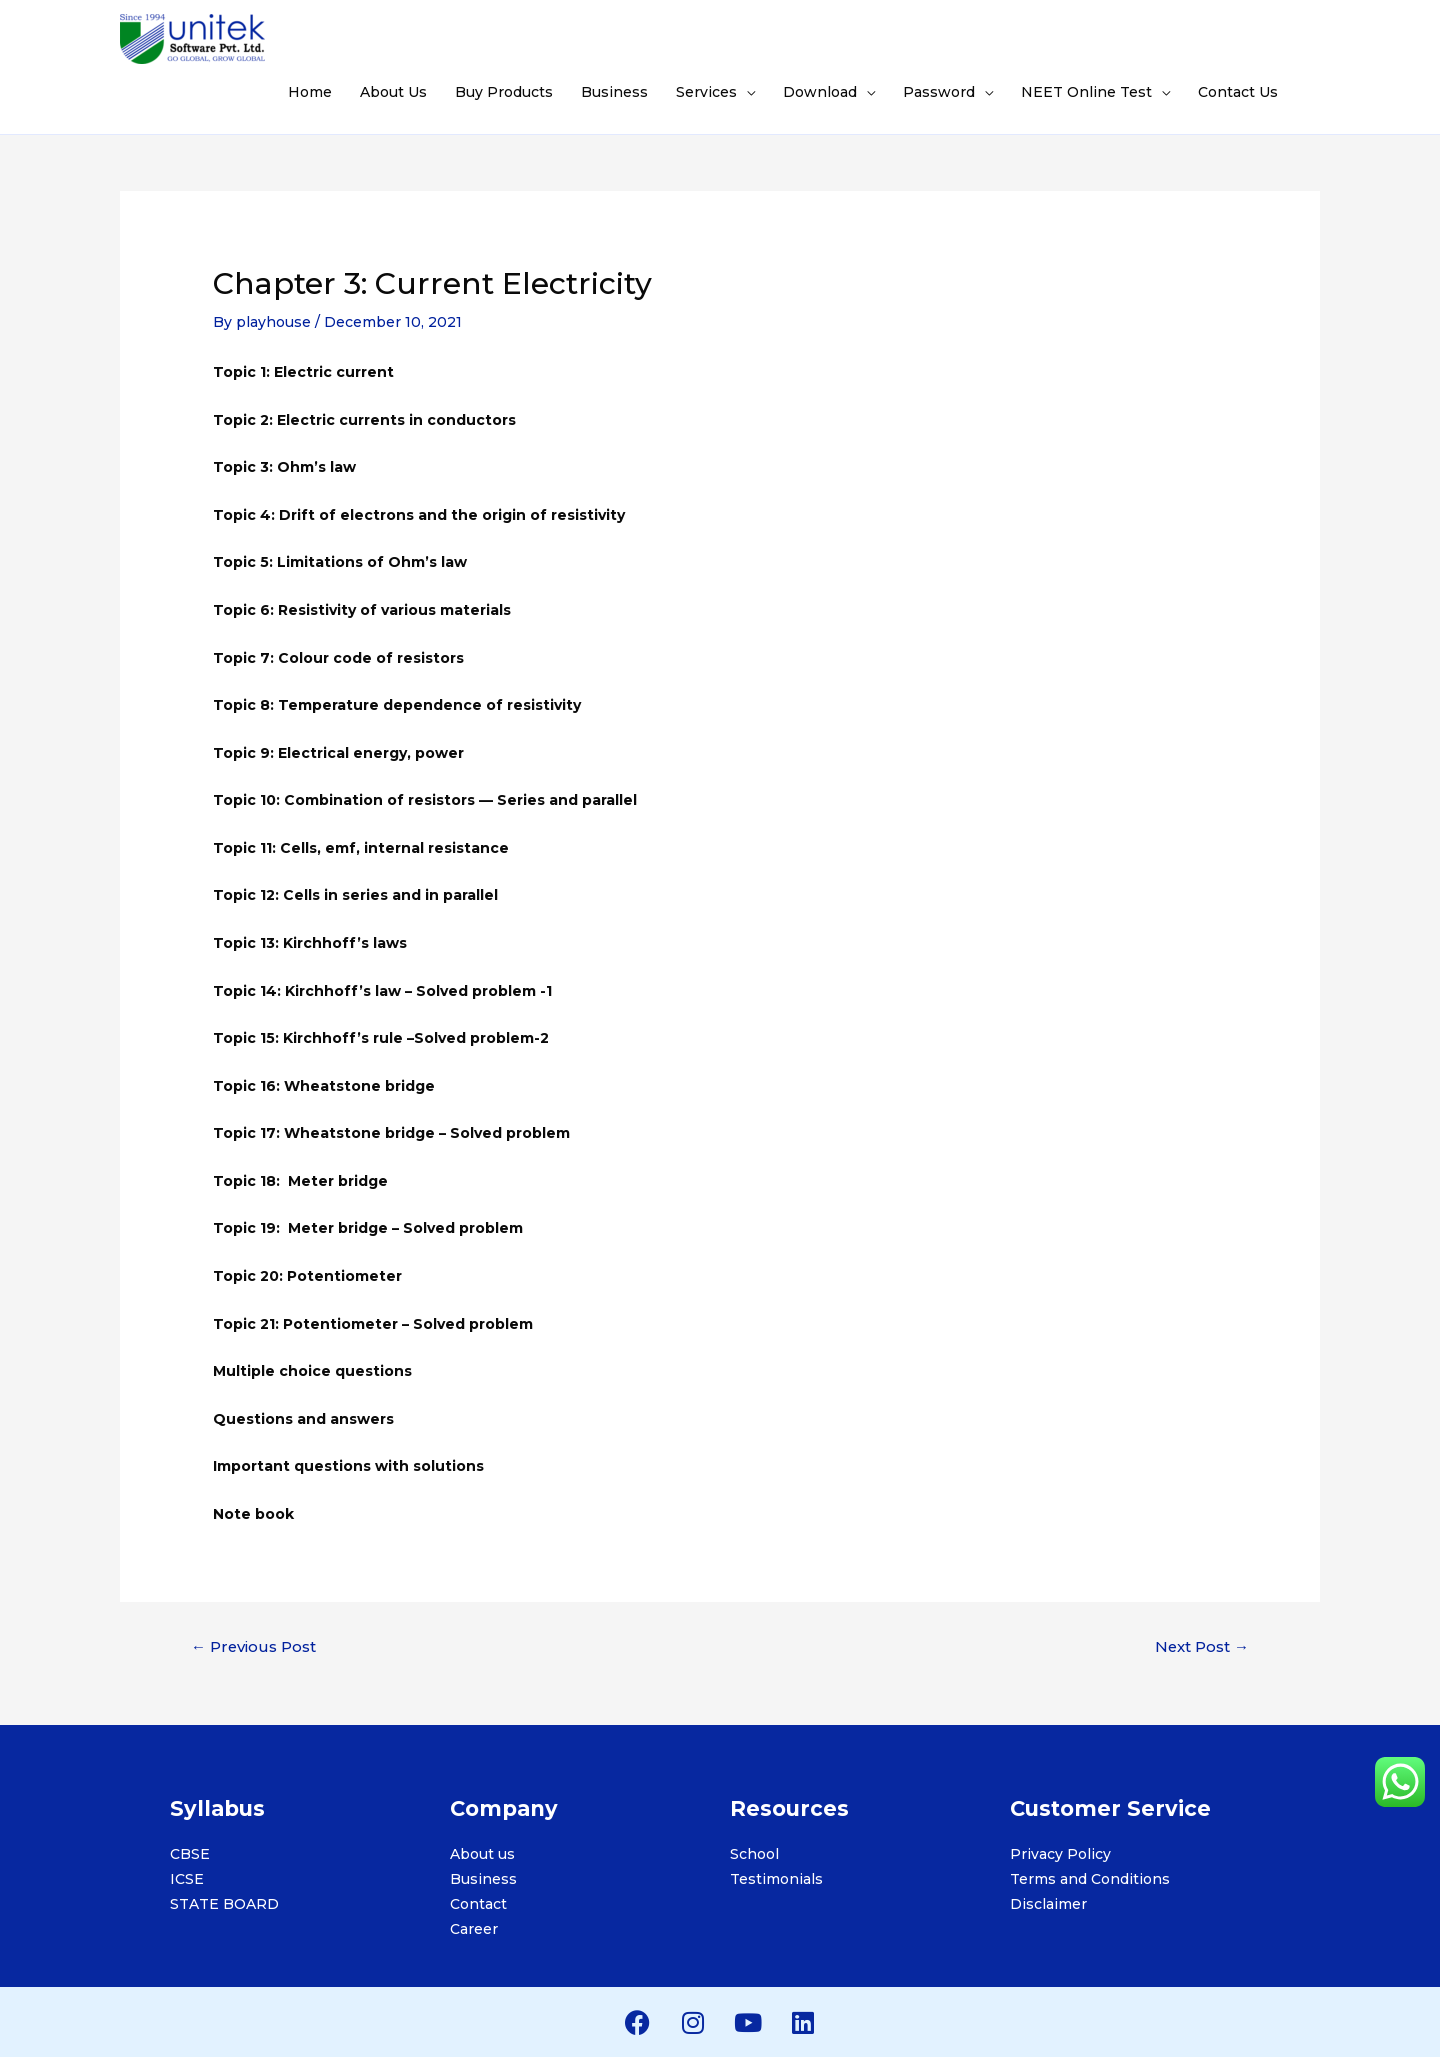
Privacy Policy (1060, 1854)
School (754, 1854)
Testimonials (776, 1879)
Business (614, 92)
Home (310, 92)
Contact (478, 1904)
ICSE (187, 1879)
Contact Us (1238, 92)
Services (706, 92)
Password (939, 92)
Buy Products (504, 92)
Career (474, 1929)
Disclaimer (1048, 1904)
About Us (393, 92)
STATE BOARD (224, 1904)
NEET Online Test (1086, 92)
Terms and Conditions (1090, 1879)
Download (820, 92)
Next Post (1202, 1647)
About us (482, 1854)
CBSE (190, 1854)
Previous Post (253, 1647)
